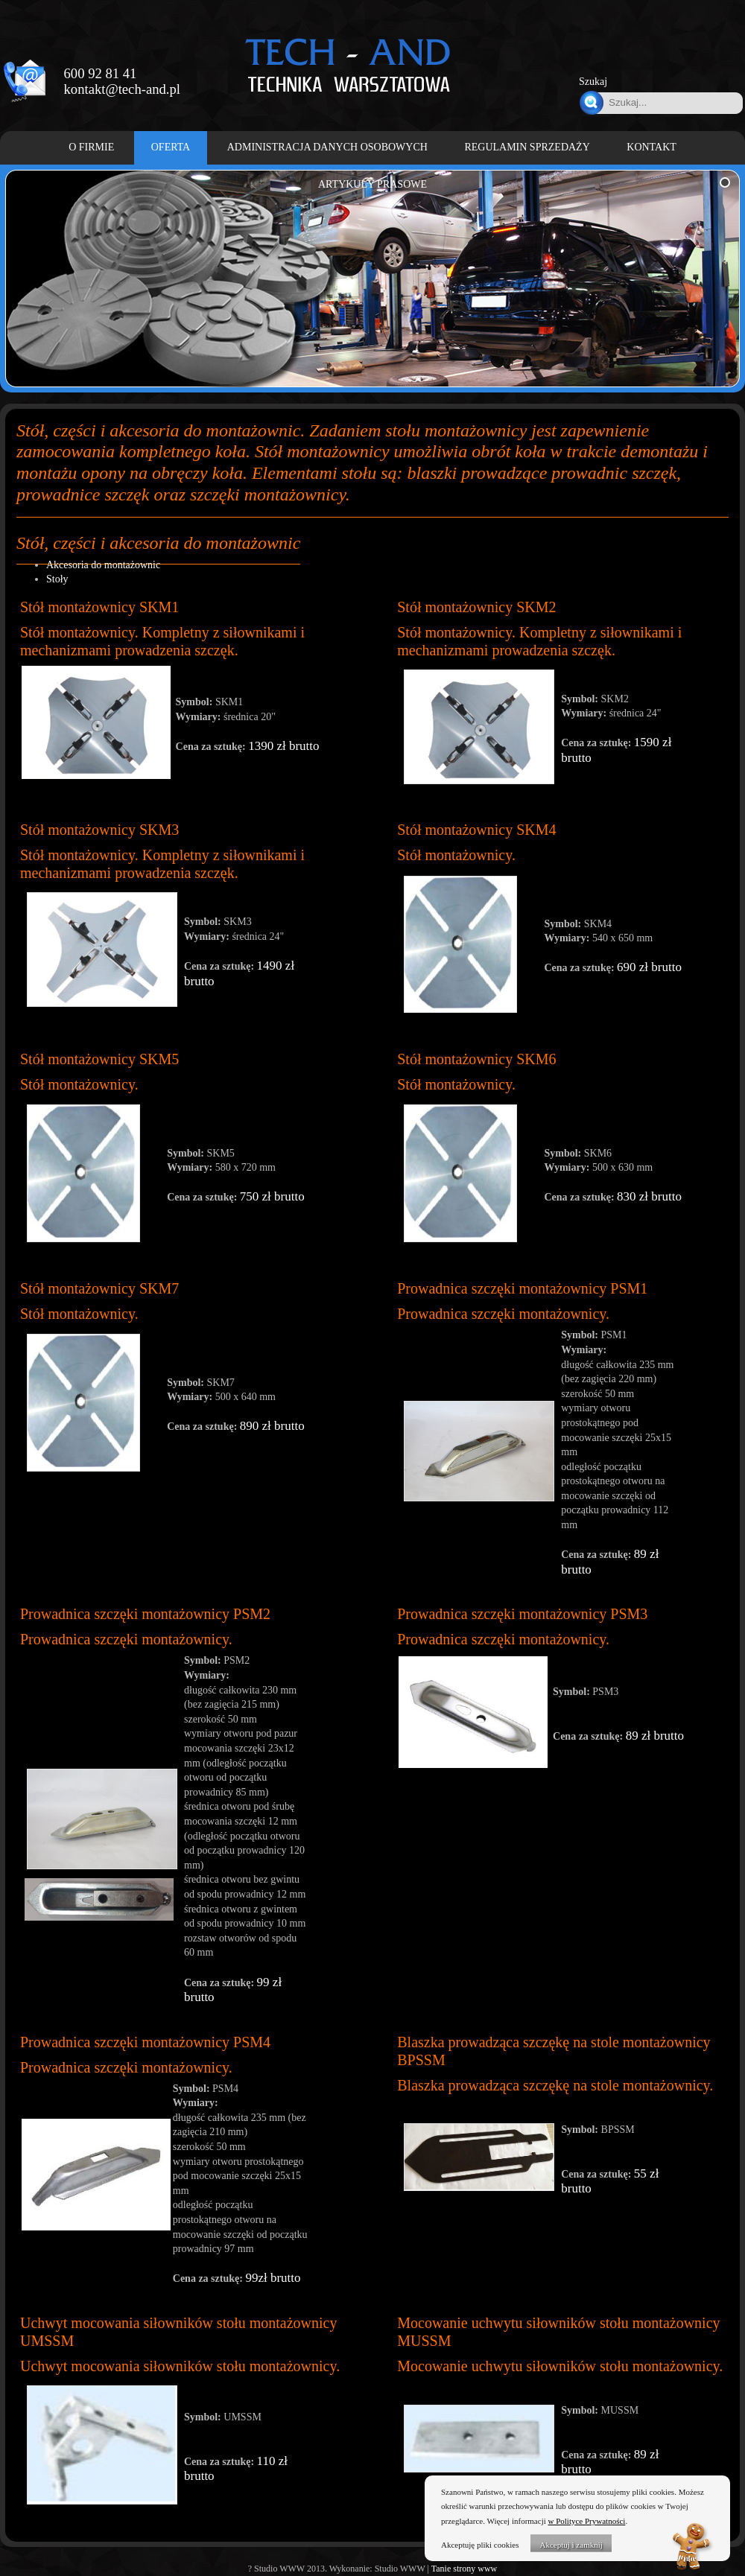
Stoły (57, 579)
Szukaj (593, 81)
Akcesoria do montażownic (103, 564)
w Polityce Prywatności (587, 2520)
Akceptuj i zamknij (570, 2544)
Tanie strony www (464, 2568)
